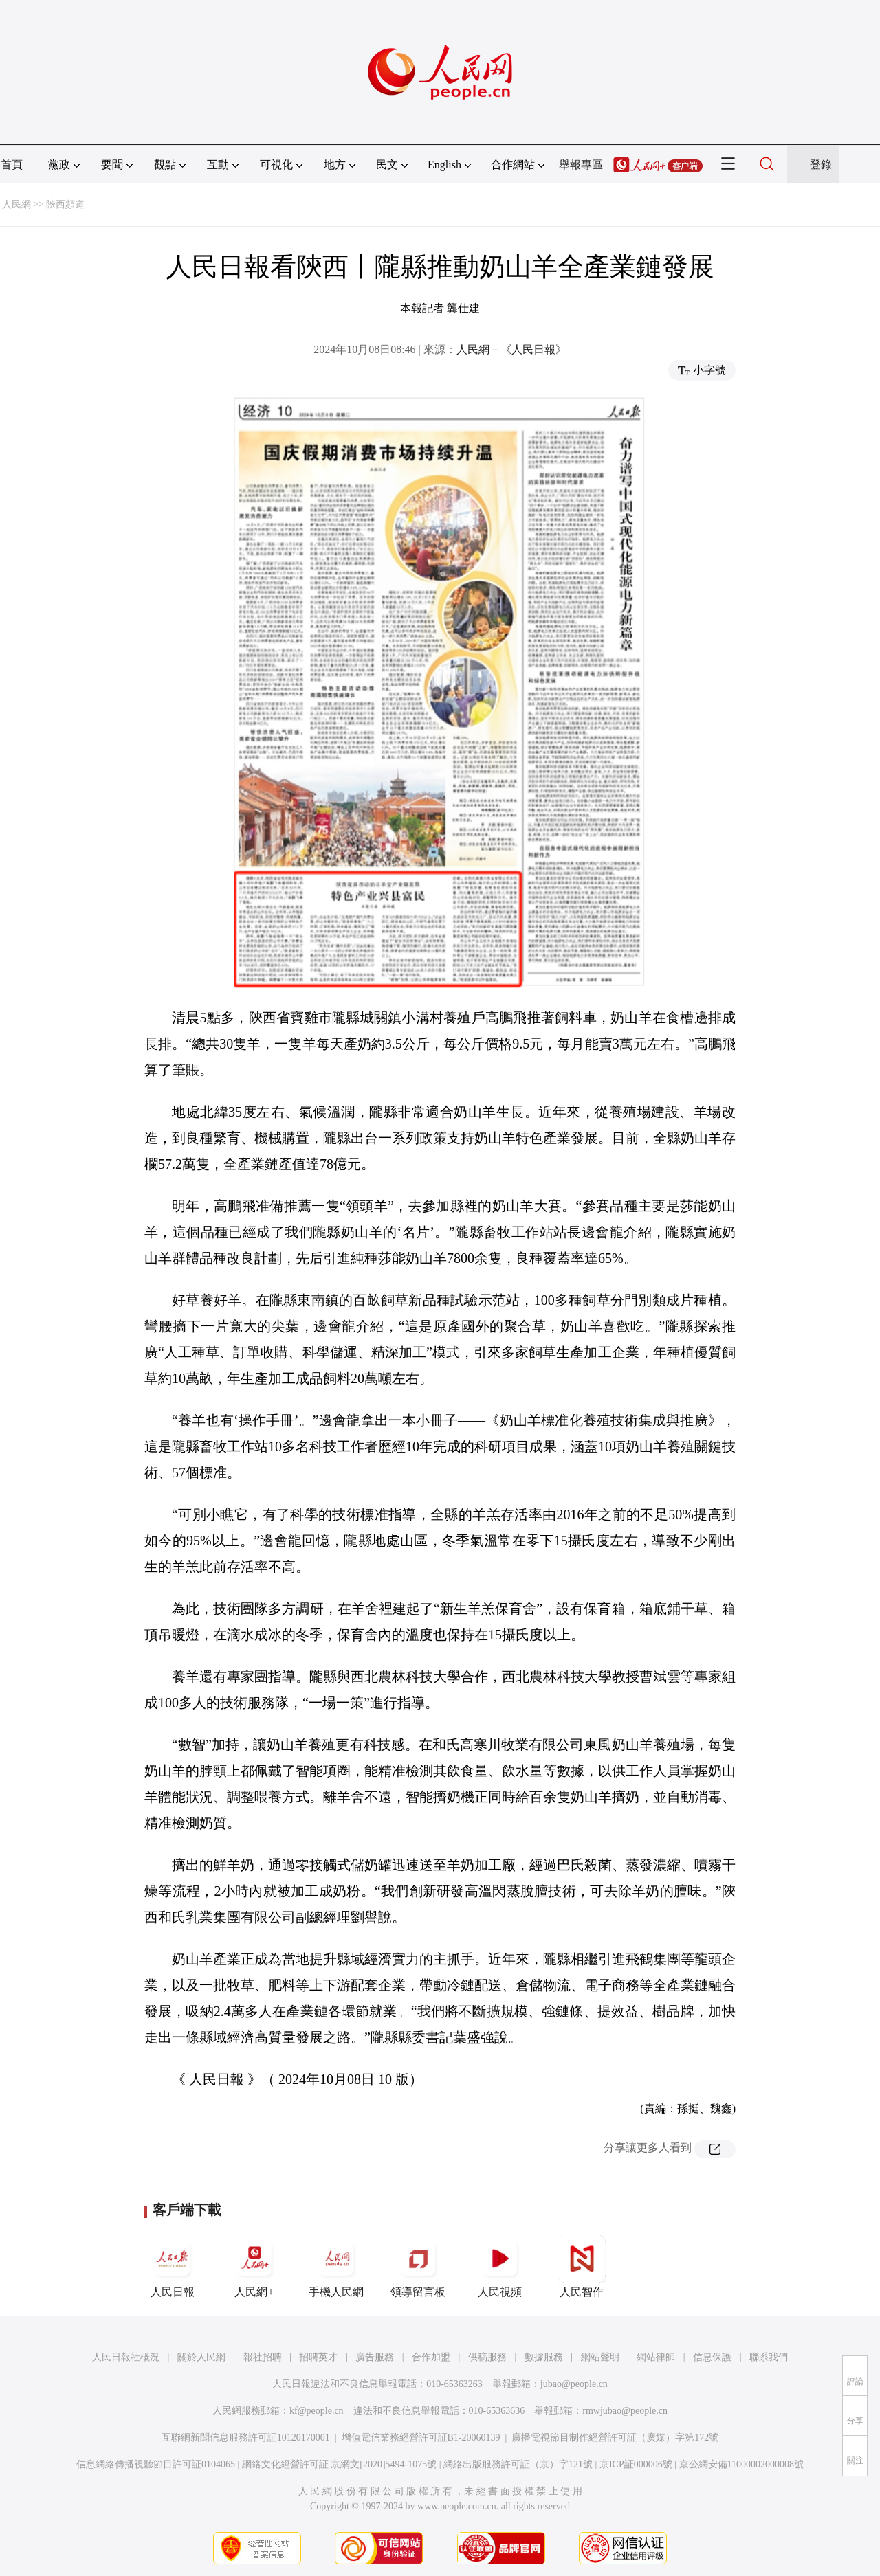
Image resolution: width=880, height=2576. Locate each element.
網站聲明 (600, 2357)
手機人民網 (336, 2266)
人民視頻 (500, 2266)
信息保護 (712, 2357)
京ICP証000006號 (636, 2464)
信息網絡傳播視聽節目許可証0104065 (155, 2464)
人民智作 (582, 2266)
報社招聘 (262, 2357)
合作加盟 (431, 2357)
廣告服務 (374, 2357)
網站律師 (656, 2357)
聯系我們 (768, 2357)
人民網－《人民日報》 (511, 349)
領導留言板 (418, 2266)
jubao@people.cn (574, 2384)
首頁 (12, 164)
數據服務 (544, 2357)
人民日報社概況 (126, 2357)
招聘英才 (318, 2357)
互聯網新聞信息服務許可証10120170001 (246, 2437)
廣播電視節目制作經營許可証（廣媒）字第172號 (615, 2437)
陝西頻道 (65, 204)
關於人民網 (201, 2357)
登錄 (821, 164)
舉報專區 (581, 164)
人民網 (16, 204)
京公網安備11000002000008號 (741, 2464)
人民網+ (254, 2266)
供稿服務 (487, 2357)
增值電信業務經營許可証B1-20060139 (421, 2437)
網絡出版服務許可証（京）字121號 (518, 2464)
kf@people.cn (316, 2411)
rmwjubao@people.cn (625, 2411)
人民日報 (172, 2266)
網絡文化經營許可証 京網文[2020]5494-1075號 (339, 2464)
